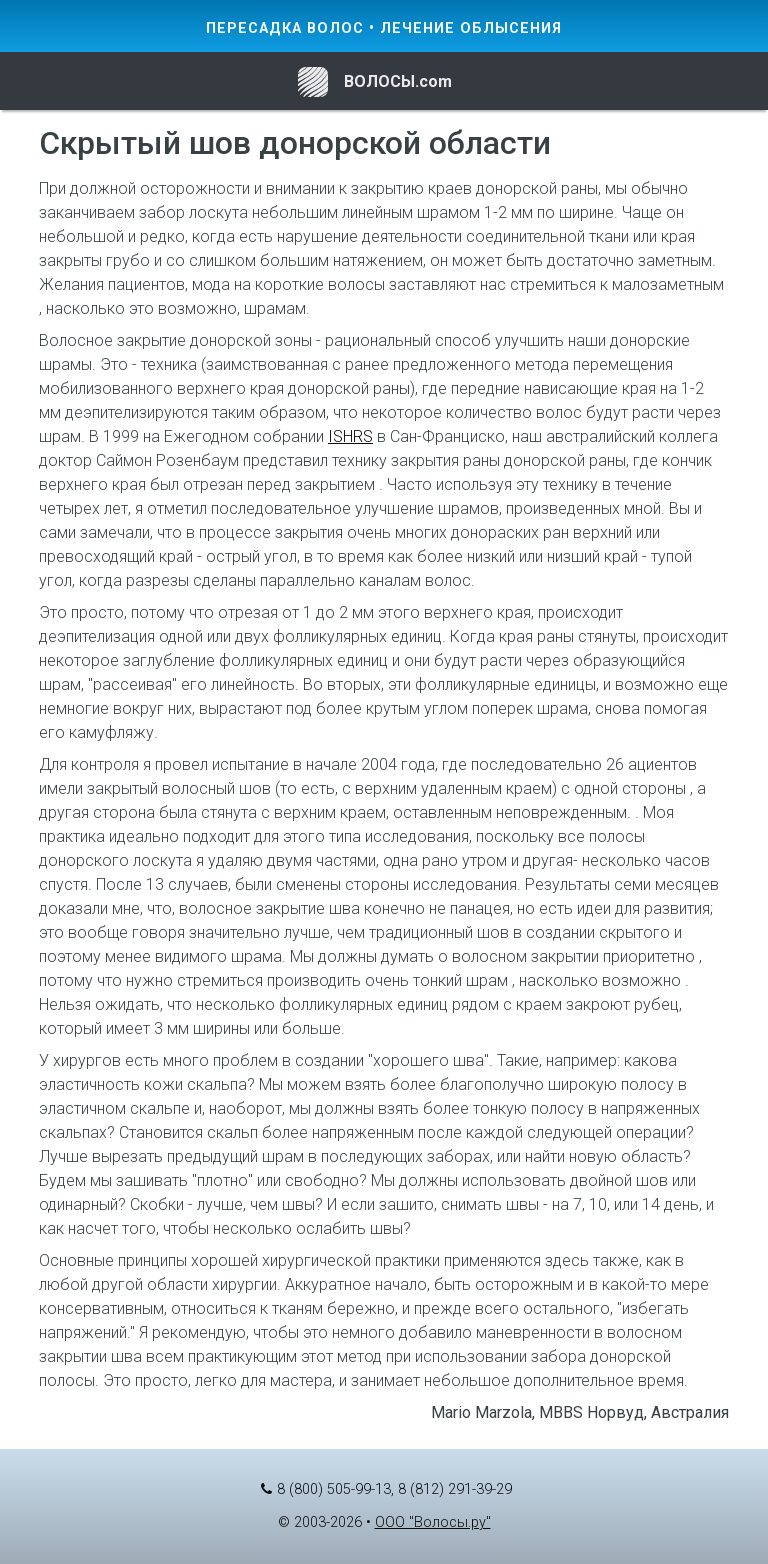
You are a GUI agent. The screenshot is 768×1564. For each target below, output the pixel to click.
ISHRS (350, 436)
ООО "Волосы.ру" (433, 1522)
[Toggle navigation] (54, 81)
